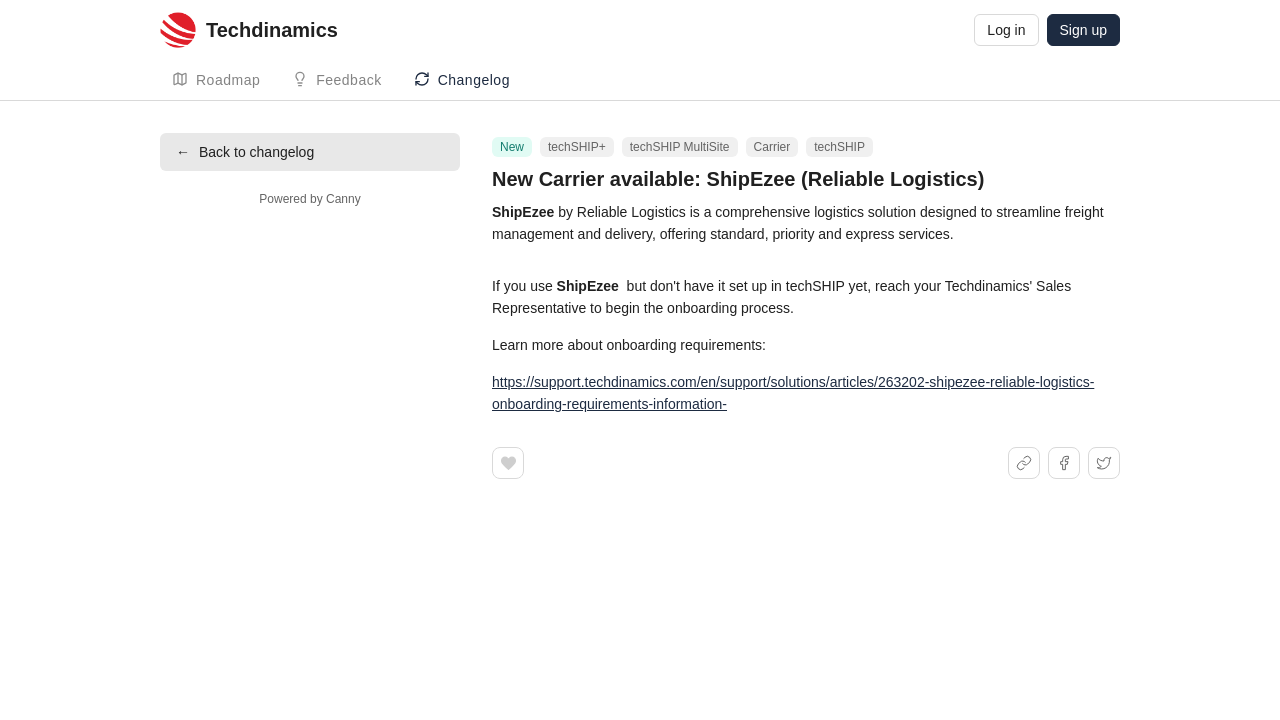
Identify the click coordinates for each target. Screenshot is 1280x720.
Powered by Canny (309, 199)
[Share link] (1024, 463)
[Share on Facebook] (1064, 463)
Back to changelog (245, 152)
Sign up (1083, 30)
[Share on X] (1104, 463)
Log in (1006, 30)
